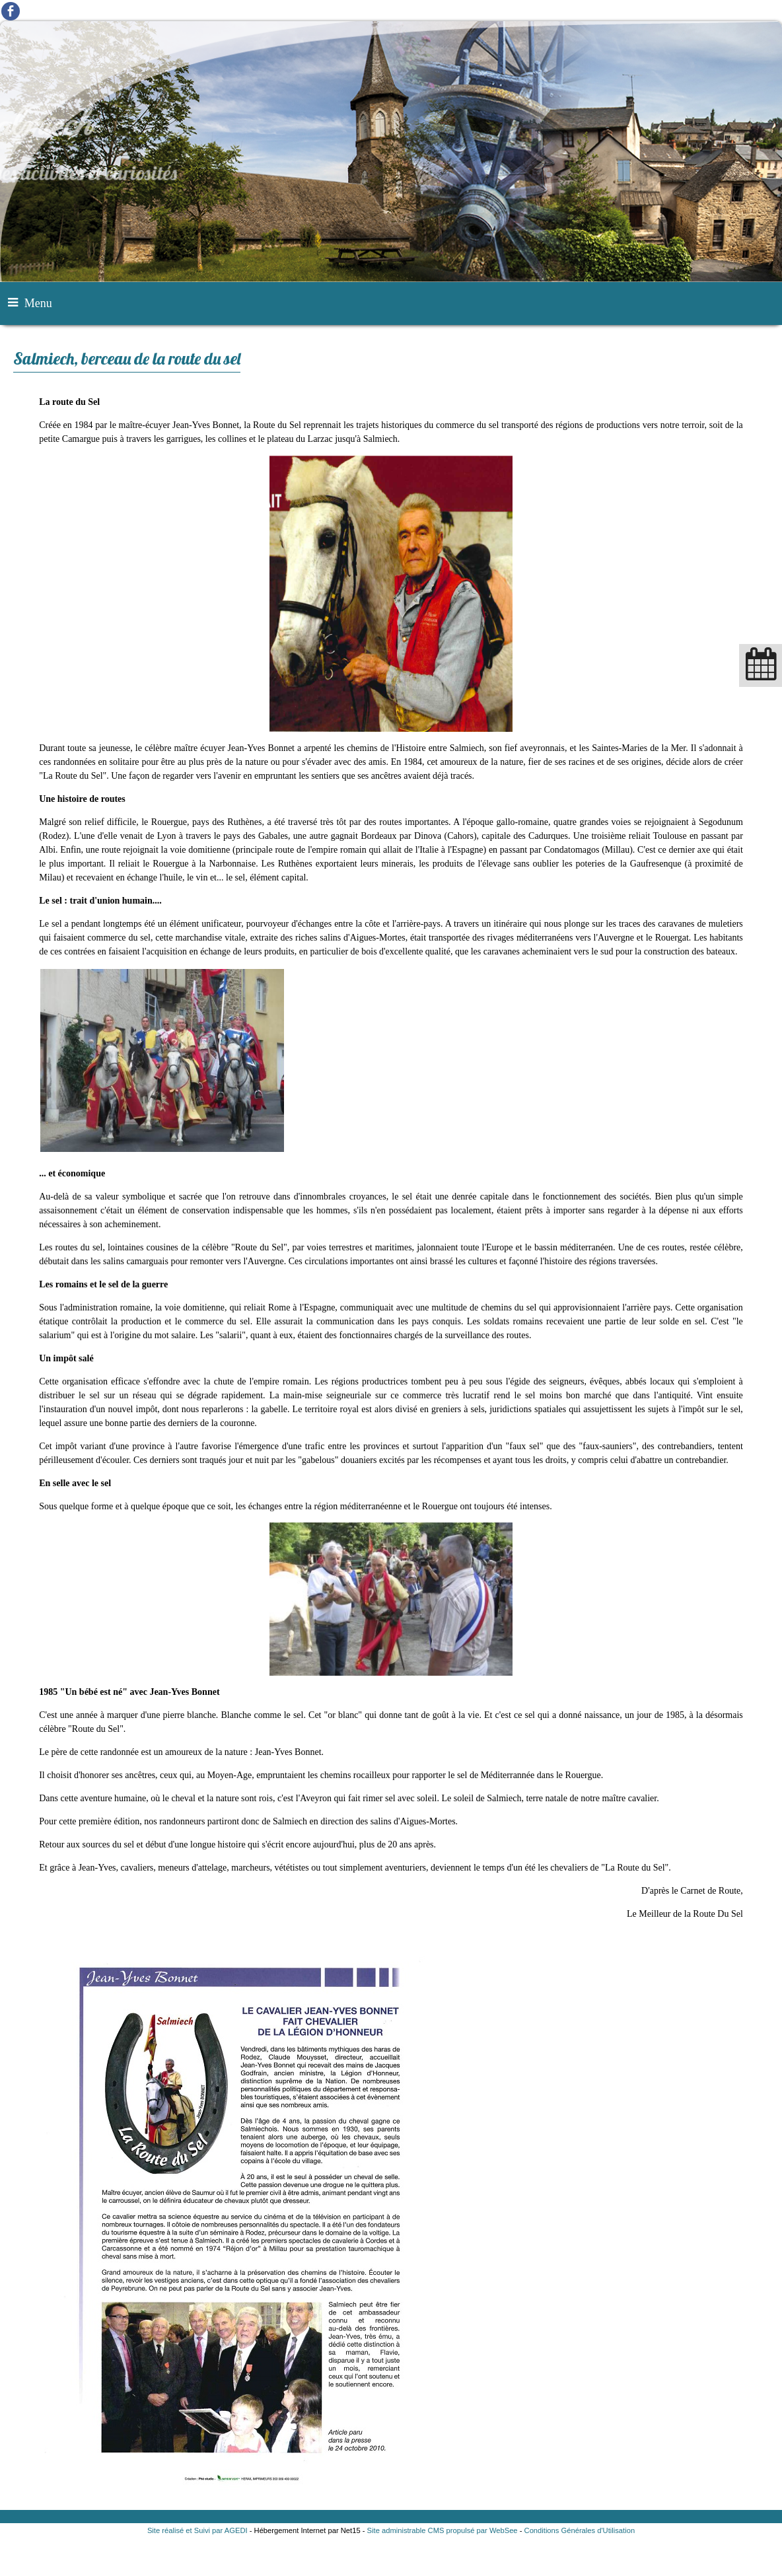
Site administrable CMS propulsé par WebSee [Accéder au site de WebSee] (442, 2530)
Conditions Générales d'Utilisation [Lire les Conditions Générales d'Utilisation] (579, 2530)
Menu (38, 303)
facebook (10, 11)
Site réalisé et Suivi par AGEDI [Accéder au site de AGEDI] (197, 2530)
